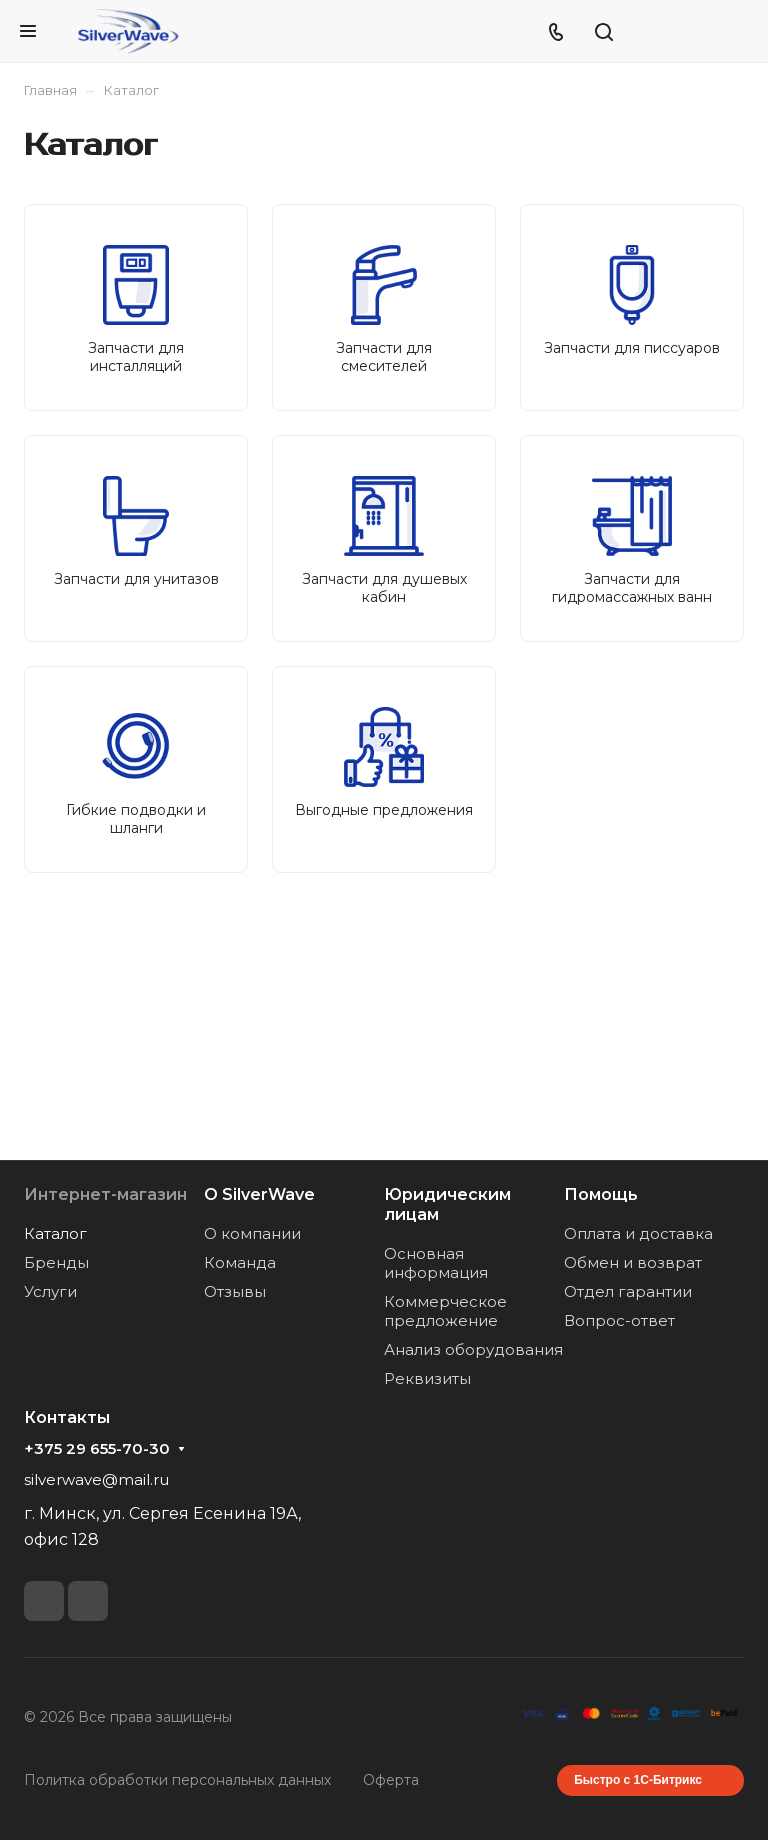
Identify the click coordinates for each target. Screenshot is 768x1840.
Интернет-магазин (105, 1194)
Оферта (391, 1780)
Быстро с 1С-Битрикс (638, 1780)
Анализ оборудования (473, 1349)
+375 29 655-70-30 (97, 1449)
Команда (240, 1262)
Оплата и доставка (638, 1233)
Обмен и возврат (633, 1262)
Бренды (56, 1262)
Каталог (55, 1233)
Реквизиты (427, 1378)
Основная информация (436, 1263)
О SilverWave (259, 1194)
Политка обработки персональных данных (177, 1780)
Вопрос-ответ (619, 1320)
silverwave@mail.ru (96, 1479)
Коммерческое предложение (445, 1311)
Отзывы (235, 1291)
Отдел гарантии (628, 1291)
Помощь (601, 1194)
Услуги (50, 1291)
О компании (252, 1233)
